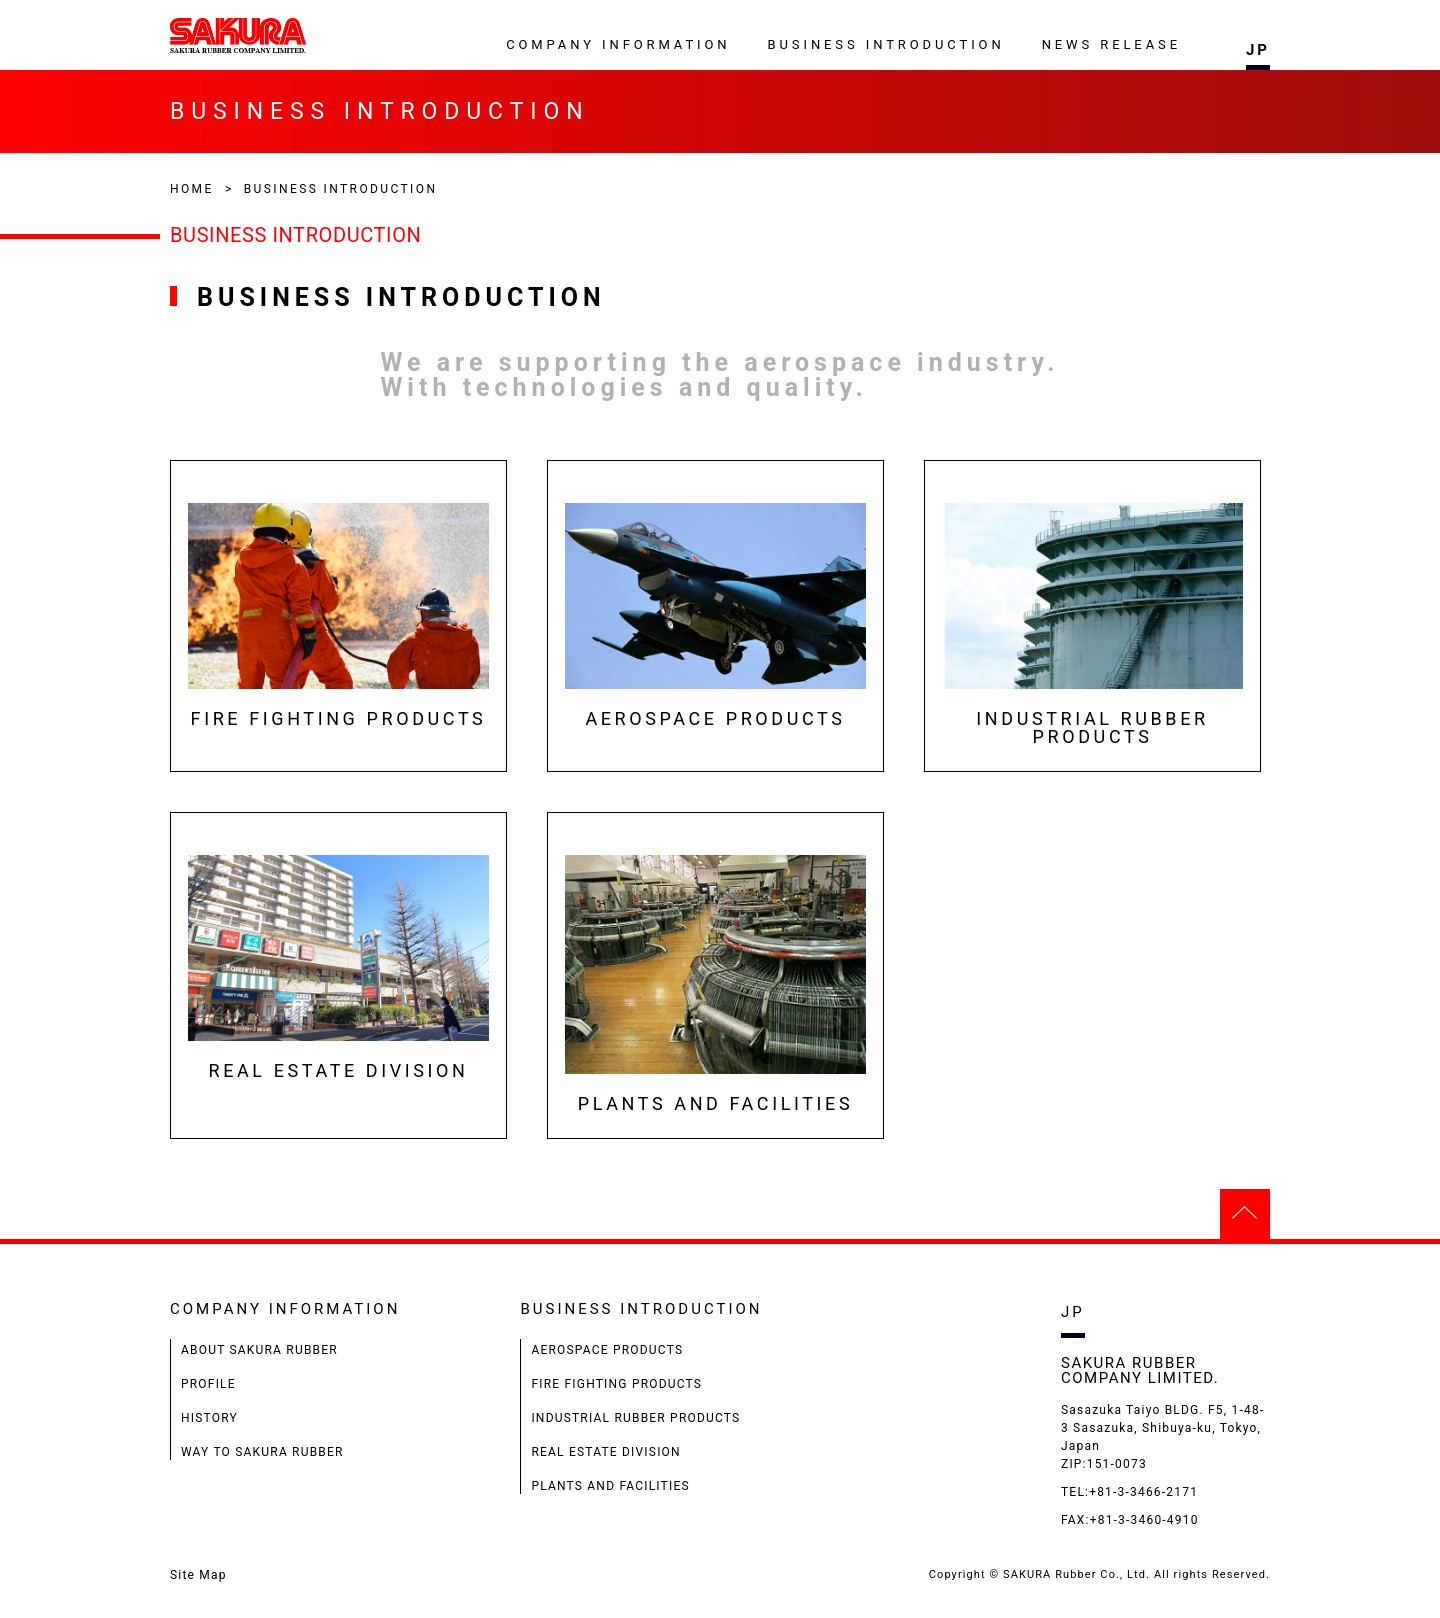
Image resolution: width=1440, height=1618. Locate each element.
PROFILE (208, 1384)
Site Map (198, 1575)
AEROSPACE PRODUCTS (607, 1350)
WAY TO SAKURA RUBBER (262, 1452)
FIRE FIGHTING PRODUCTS (616, 1384)
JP (1258, 50)
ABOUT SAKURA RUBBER (259, 1350)
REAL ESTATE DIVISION (605, 1452)
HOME (192, 189)
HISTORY (209, 1418)
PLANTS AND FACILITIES (610, 1486)
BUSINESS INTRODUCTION (886, 44)
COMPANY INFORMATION (618, 44)
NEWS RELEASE (1111, 44)
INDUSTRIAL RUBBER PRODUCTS (635, 1418)
